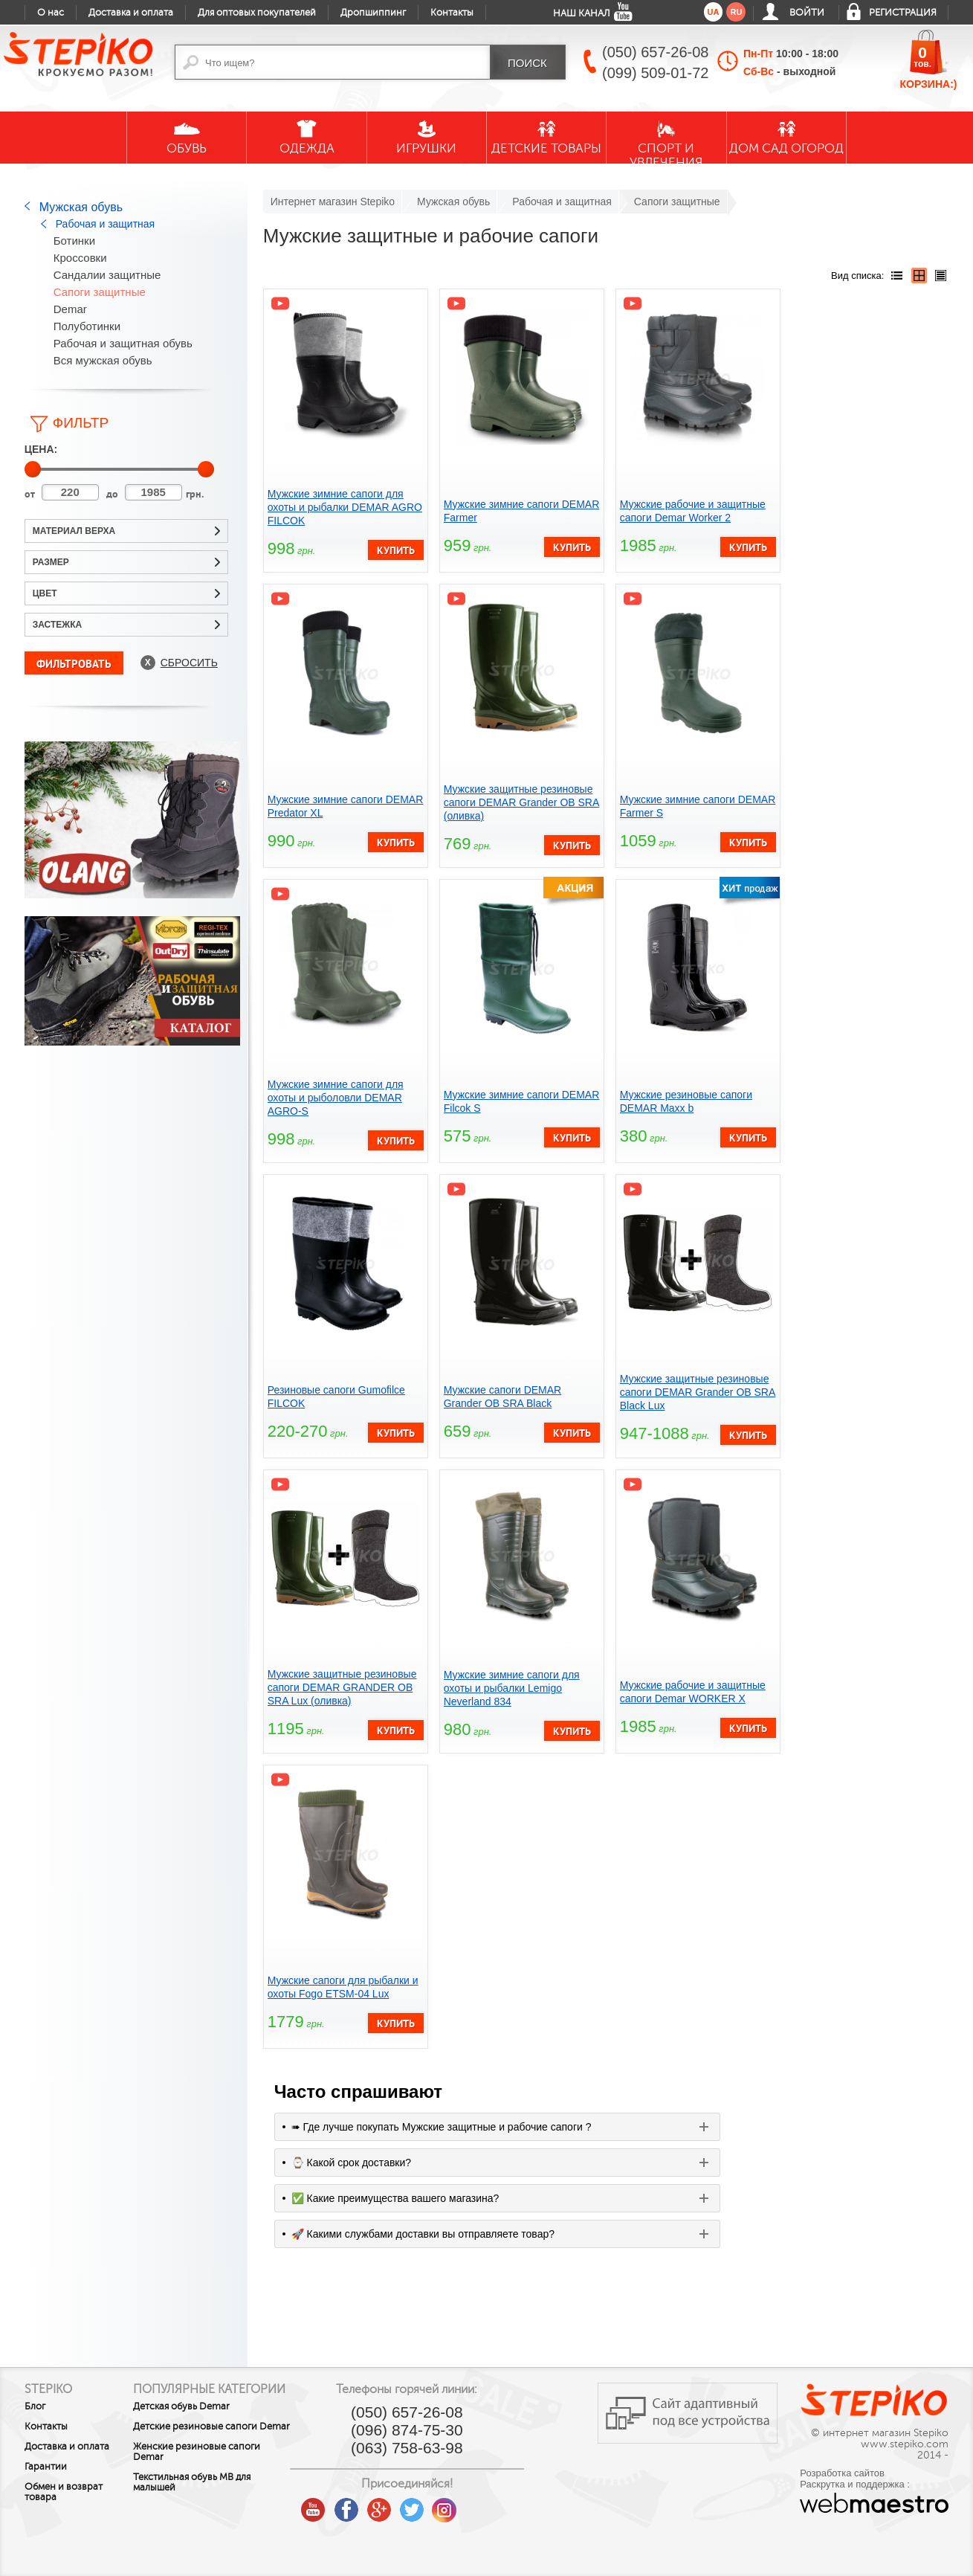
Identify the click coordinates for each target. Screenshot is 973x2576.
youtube (359, 2504)
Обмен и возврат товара (64, 2492)
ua (714, 11)
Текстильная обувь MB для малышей (217, 2506)
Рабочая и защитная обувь (123, 343)
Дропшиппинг (373, 12)
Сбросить (189, 663)
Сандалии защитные (107, 274)
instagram (489, 2504)
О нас (50, 12)
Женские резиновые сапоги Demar (221, 2475)
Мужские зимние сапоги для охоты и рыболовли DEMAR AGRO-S (336, 1097)
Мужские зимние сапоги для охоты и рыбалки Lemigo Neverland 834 (512, 1688)
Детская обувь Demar (206, 2420)
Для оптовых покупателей (257, 12)
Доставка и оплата (130, 12)
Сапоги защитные (100, 292)
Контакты (451, 12)
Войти (806, 12)
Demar (70, 309)
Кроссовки (80, 257)
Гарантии (46, 2466)
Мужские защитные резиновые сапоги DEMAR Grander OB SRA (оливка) (522, 802)
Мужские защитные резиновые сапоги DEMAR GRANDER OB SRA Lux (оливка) (342, 1687)
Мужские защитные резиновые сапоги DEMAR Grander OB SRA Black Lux (698, 1392)
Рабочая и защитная (105, 224)
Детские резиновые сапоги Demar (220, 2445)
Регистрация (903, 12)
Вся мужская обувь (103, 360)
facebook (391, 2504)
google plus (424, 2510)
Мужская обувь (81, 207)
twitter (457, 2504)
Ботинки (74, 240)
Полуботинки (87, 326)
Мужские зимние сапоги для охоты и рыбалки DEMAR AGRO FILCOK (345, 507)
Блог (35, 2406)
